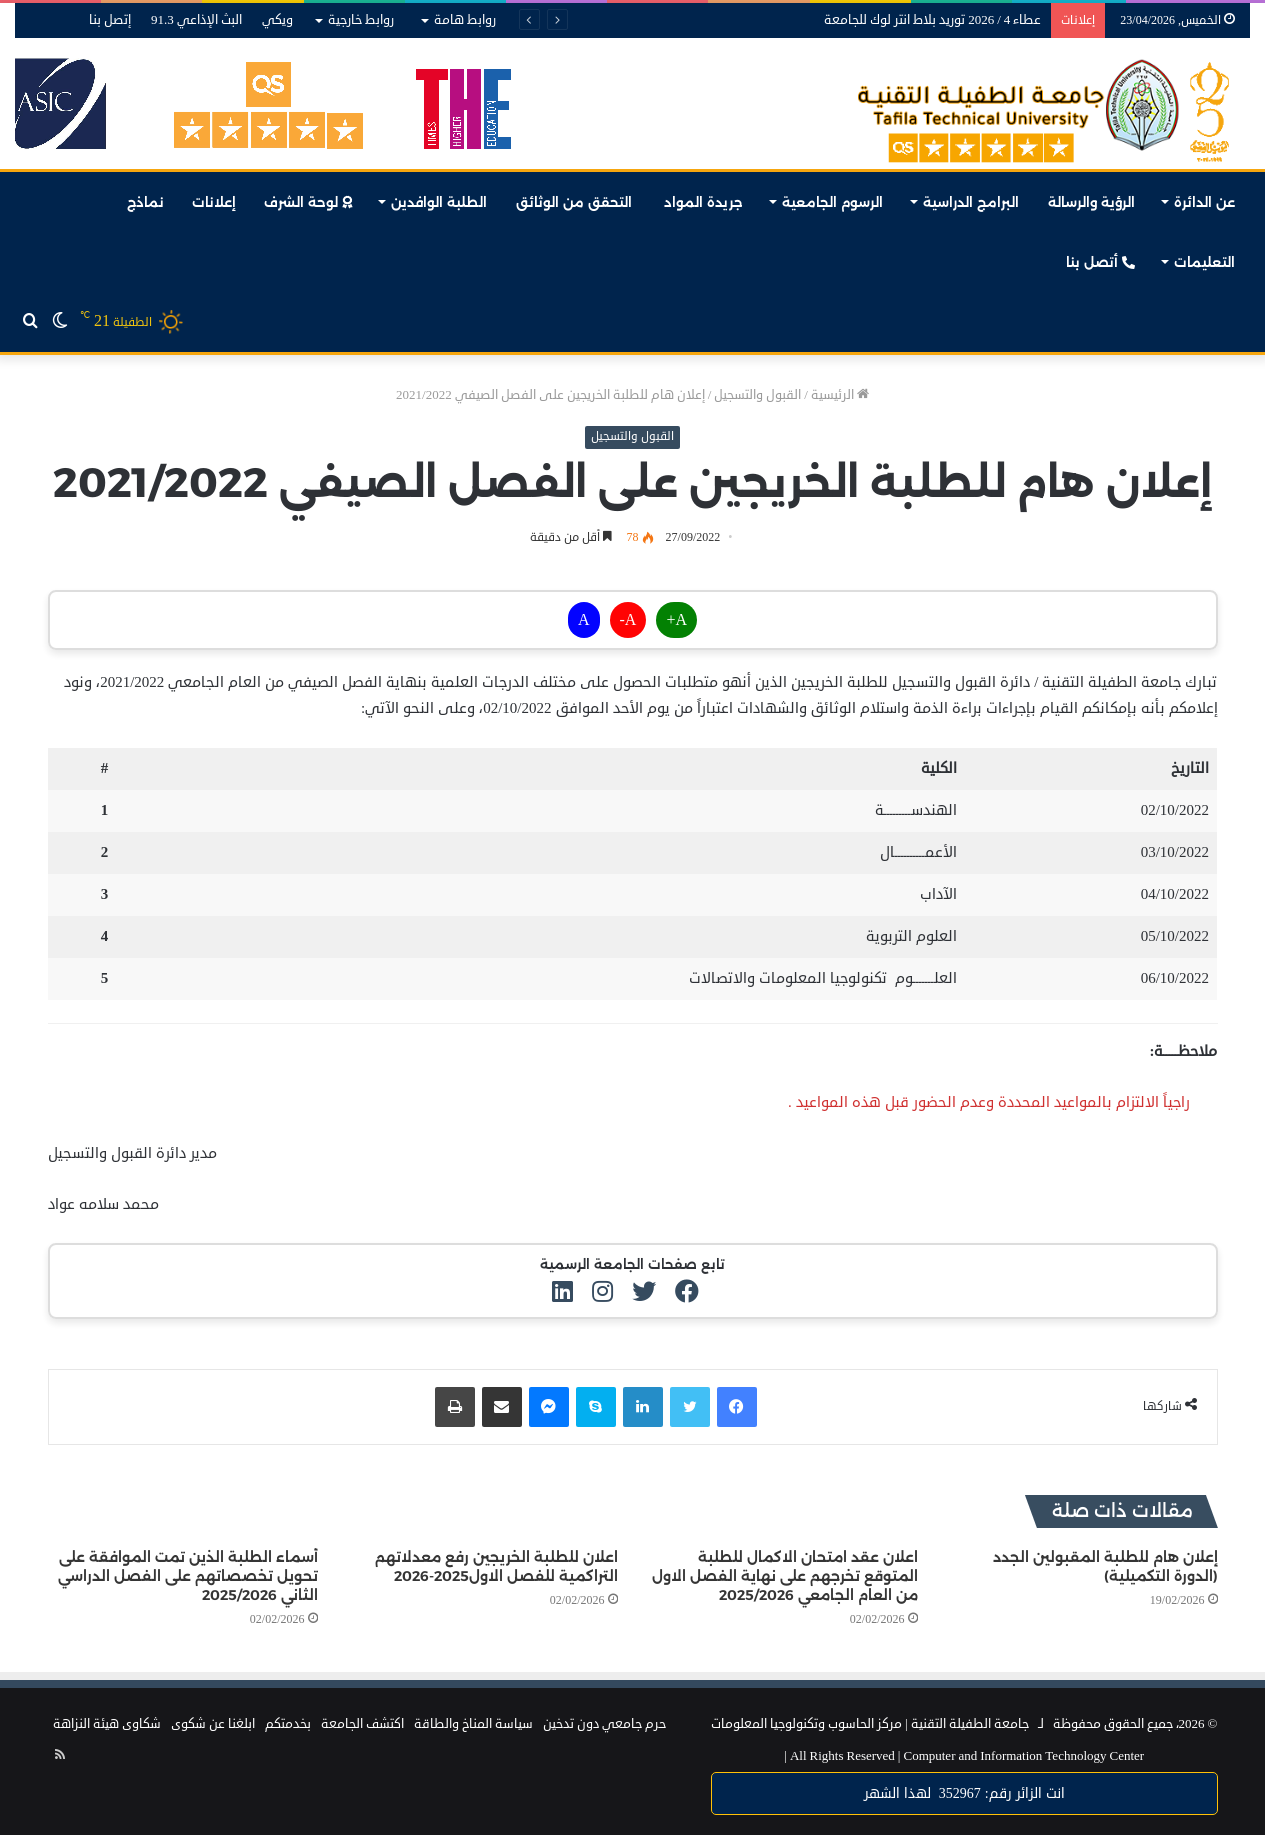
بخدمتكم (288, 1724)
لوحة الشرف (308, 202)
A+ (676, 620)
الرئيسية (840, 395)
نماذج (145, 202)
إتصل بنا (110, 20)
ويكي (277, 20)
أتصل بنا (1100, 262)
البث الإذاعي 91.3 (196, 20)
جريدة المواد (703, 202)
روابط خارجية (361, 20)
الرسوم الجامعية (832, 202)
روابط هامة (465, 20)
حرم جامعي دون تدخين (604, 1724)
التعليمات (1204, 262)
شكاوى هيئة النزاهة (107, 1724)
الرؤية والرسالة (1091, 202)
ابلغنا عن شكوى (213, 1724)
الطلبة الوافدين (439, 202)
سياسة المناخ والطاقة (473, 1724)
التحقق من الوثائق (576, 202)
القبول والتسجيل (757, 395)
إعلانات (214, 202)
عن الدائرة (1204, 202)
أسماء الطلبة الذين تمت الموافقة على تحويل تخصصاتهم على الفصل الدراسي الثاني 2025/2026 (188, 1576)
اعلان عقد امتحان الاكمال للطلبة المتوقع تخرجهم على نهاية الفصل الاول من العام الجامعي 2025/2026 (785, 1576)
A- (628, 620)
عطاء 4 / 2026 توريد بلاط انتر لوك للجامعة (932, 20)
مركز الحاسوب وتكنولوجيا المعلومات (806, 1724)
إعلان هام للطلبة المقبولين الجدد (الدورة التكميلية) (1105, 1566)
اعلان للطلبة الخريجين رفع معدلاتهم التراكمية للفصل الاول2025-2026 (496, 1566)
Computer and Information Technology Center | (964, 1756)
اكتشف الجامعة (362, 1724)
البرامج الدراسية (971, 202)
